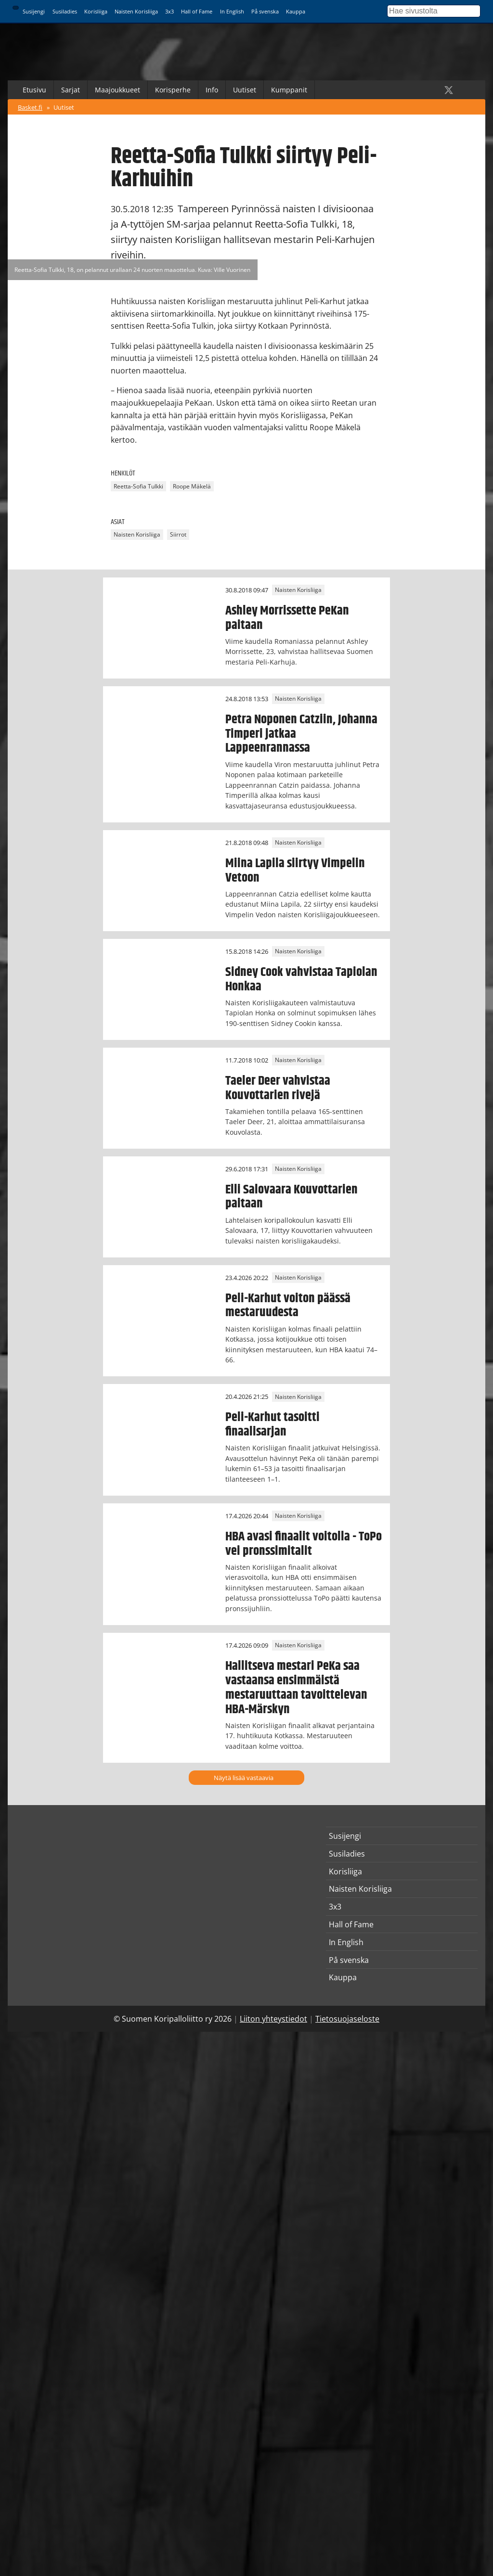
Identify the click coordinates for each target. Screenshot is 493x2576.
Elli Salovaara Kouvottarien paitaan (291, 1196)
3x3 (169, 11)
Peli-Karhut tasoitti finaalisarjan (272, 1424)
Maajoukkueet (117, 89)
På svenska (265, 11)
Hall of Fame (196, 11)
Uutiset (244, 89)
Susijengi (34, 11)
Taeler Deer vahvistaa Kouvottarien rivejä (277, 1088)
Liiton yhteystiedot (273, 2018)
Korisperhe (173, 89)
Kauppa (295, 11)
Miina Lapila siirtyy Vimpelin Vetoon (295, 870)
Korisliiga (95, 11)
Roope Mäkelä (192, 486)
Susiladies (64, 11)
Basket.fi (30, 107)
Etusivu (34, 89)
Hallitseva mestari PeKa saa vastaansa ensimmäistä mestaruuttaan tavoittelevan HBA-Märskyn (296, 1687)
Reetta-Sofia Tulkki (138, 486)
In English (232, 11)
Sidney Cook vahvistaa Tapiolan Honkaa (301, 979)
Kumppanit (289, 89)
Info (212, 89)
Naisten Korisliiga (136, 11)
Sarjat (70, 89)
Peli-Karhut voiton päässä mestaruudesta (287, 1305)
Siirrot (178, 535)
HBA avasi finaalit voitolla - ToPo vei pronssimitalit (303, 1543)
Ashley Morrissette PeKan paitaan (287, 618)
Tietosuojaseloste (347, 2018)
